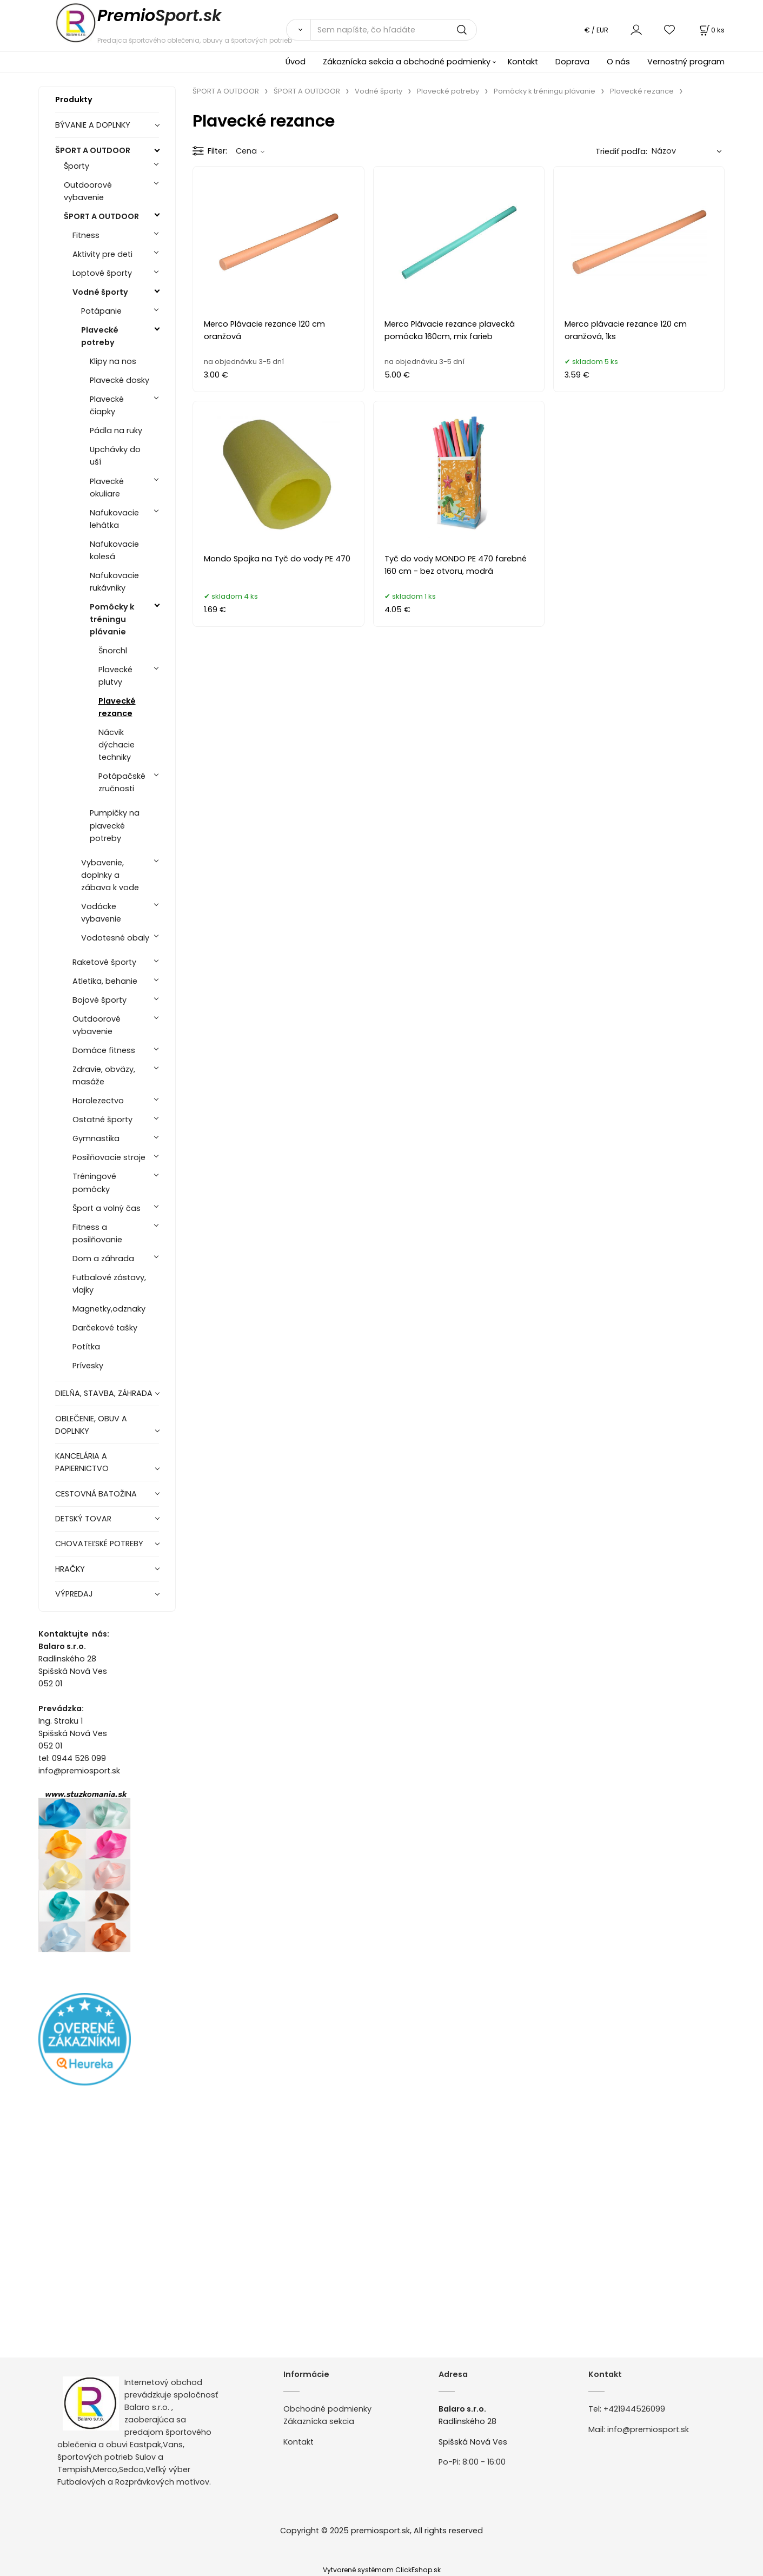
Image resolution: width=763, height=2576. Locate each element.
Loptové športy (102, 273)
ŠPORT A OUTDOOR (92, 150)
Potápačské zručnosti (121, 782)
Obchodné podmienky (327, 2408)
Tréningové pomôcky (94, 1182)
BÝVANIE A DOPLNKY (92, 125)
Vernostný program (686, 61)
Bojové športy (99, 1000)
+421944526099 (634, 2408)
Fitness (85, 235)
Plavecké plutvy (115, 675)
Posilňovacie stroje (108, 1157)
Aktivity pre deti (102, 254)
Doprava (572, 61)
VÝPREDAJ (74, 1593)
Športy (76, 166)
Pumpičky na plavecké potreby (115, 825)
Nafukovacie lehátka (114, 519)
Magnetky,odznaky (108, 1308)
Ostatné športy (102, 1119)
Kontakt (523, 61)
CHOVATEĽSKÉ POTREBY (99, 1543)
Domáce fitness (103, 1050)
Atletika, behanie (104, 981)
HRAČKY (70, 1569)
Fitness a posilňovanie (97, 1233)
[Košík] (711, 30)
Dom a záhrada (103, 1258)
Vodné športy (100, 292)
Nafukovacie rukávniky (114, 581)
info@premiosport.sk (648, 2429)
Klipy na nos (113, 361)
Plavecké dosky (119, 380)
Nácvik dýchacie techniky (116, 745)
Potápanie (101, 311)
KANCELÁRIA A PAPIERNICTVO (82, 1462)
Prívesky (87, 1365)
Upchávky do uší (115, 455)
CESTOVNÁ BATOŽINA (96, 1493)
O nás (618, 61)
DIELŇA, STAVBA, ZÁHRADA (103, 1393)
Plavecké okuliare (107, 487)
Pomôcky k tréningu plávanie (112, 619)
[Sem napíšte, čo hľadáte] (393, 30)
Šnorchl (112, 650)
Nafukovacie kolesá (114, 550)
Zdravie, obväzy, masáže (103, 1075)
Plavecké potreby (99, 336)
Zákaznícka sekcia (318, 2421)
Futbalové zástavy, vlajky (109, 1283)
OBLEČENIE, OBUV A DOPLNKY (91, 1424)
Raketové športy (104, 962)
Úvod (296, 61)
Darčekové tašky (104, 1327)
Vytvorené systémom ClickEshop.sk (382, 2569)
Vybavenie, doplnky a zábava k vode (110, 875)
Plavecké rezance (117, 707)
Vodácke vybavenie (101, 912)
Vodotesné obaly (115, 937)
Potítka (86, 1346)
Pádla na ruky (116, 430)
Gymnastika (96, 1138)
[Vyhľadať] (298, 30)
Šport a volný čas (106, 1208)
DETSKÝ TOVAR (83, 1518)
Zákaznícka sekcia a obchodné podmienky (406, 61)
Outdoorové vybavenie (88, 191)
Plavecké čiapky (107, 405)
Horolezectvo (98, 1100)
